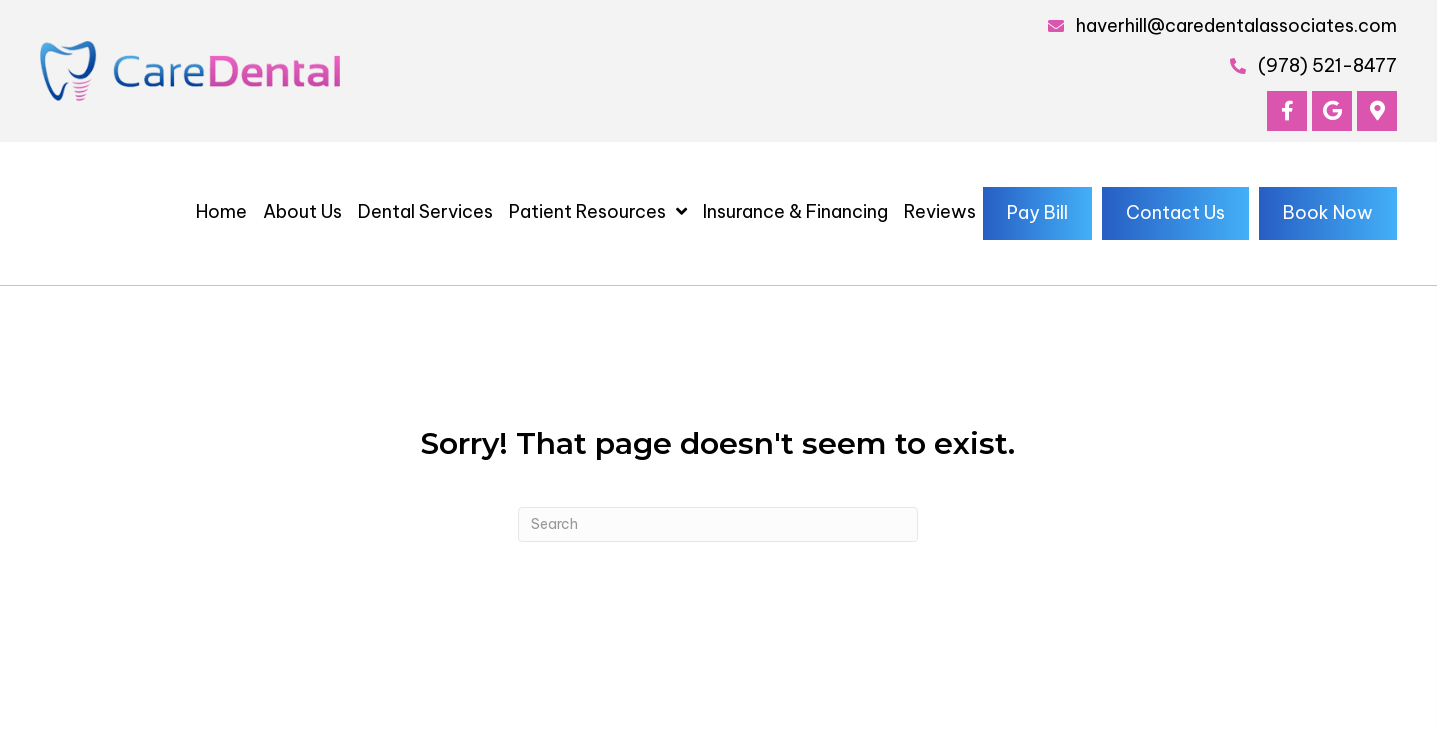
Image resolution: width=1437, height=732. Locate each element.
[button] (1287, 111)
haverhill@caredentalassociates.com (1236, 25)
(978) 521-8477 (1327, 65)
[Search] (718, 524)
